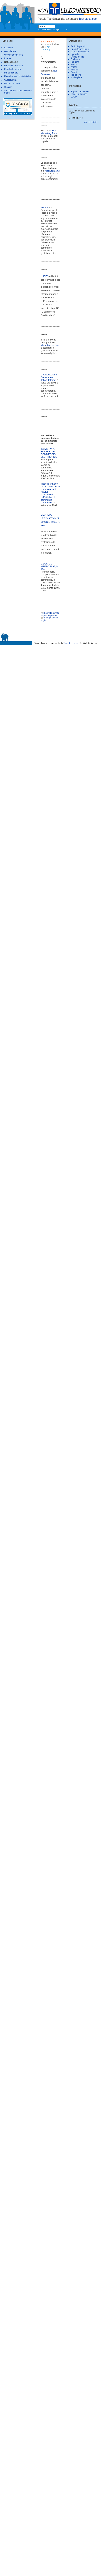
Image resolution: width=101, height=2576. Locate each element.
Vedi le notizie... (91, 122)
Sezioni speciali (78, 46)
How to (74, 64)
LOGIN (74, 97)
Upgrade (75, 54)
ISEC (46, 276)
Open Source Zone (80, 49)
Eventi (74, 72)
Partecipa (75, 85)
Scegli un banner (79, 94)
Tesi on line (76, 75)
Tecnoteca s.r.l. (70, 643)
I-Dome (44, 207)
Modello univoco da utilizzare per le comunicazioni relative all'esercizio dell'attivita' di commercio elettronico (50, 493)
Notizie (73, 105)
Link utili (8, 40)
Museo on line (77, 57)
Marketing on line (50, 345)
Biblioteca (75, 59)
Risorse (74, 69)
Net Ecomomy (52, 171)
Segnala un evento (79, 91)
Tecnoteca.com (88, 18)
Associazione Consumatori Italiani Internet (49, 377)
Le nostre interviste (80, 51)
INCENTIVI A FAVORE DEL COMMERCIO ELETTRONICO (49, 452)
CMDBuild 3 (77, 118)
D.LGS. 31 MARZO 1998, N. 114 (50, 566)
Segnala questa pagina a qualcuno (50, 614)
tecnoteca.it (47, 44)
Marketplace (76, 77)
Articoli (74, 67)
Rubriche (75, 62)
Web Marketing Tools (49, 132)
